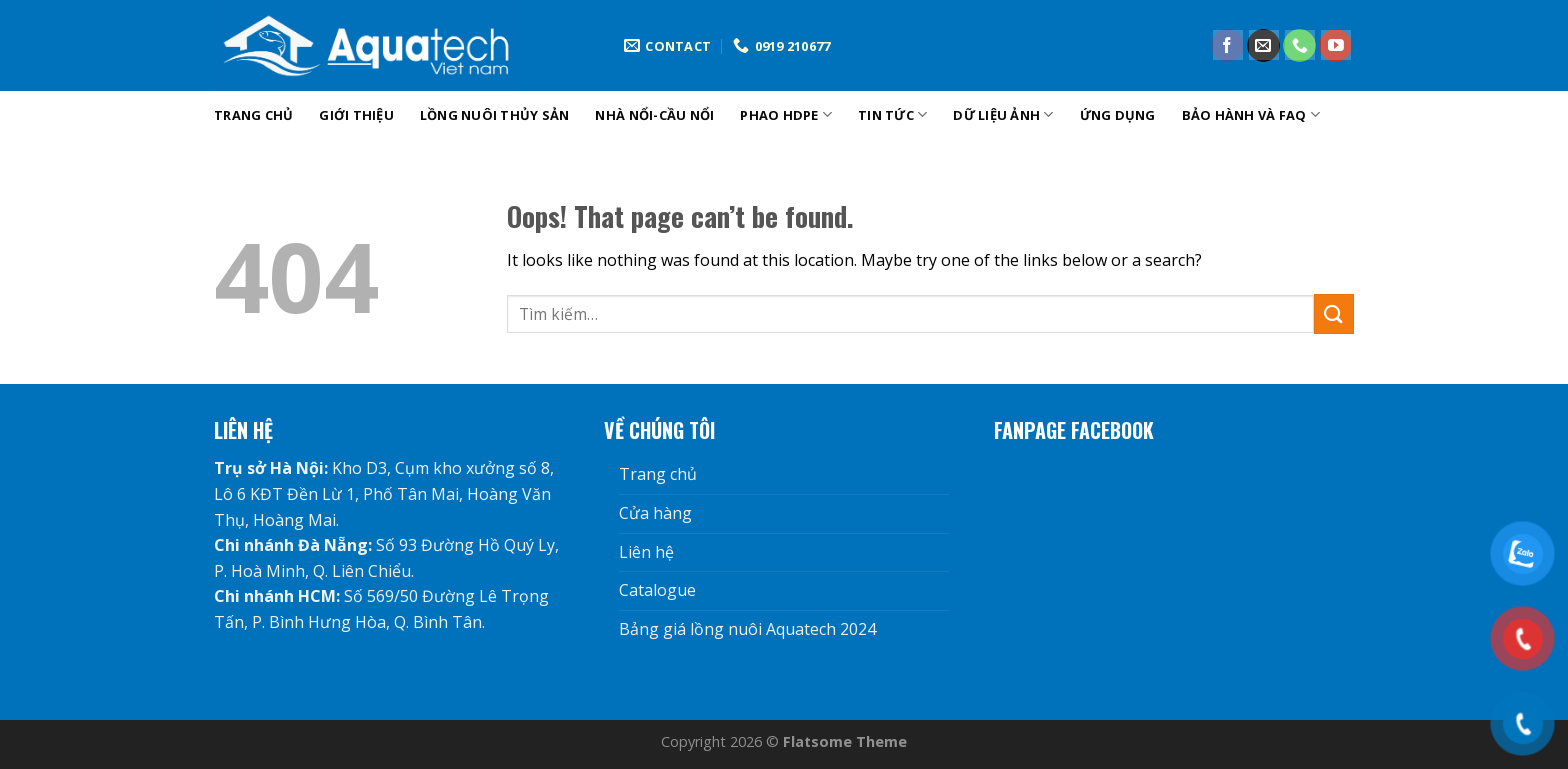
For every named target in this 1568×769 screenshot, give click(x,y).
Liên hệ (646, 552)
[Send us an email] (1263, 46)
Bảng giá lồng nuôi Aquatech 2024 (747, 629)
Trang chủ (253, 115)
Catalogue (657, 590)
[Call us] (1299, 46)
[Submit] (1334, 313)
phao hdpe (786, 114)
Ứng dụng (1118, 115)
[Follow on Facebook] (1227, 46)
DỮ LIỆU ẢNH (1003, 114)
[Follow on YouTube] (1335, 46)
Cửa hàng (655, 513)
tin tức (892, 114)
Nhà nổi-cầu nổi (654, 115)
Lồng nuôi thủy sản (495, 115)
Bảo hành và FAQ (1251, 114)
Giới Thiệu (356, 115)
